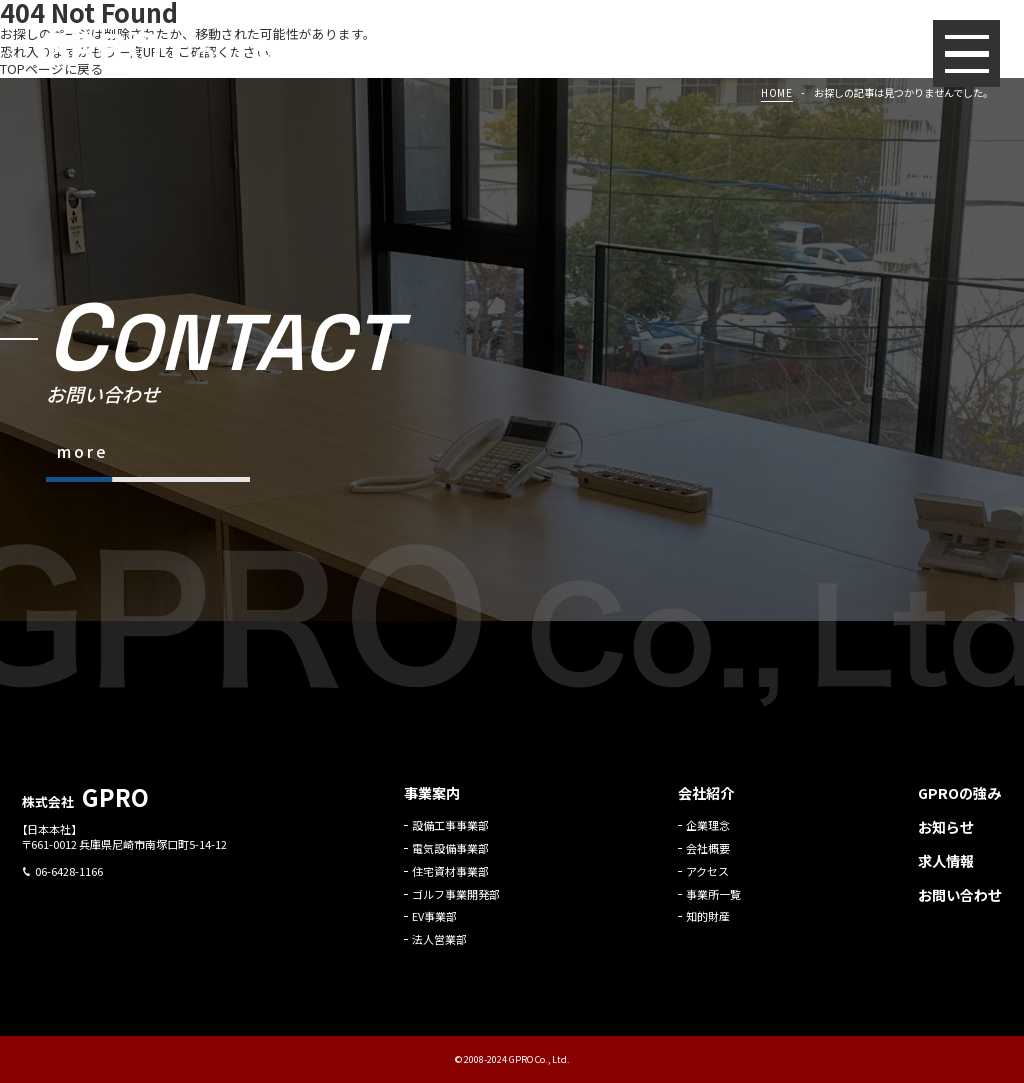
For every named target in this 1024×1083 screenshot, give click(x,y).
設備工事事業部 (450, 833)
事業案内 (432, 801)
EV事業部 (434, 924)
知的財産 (708, 924)
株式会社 (85, 809)
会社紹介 (706, 801)
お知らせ (946, 835)
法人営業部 (439, 947)
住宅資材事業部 (450, 878)
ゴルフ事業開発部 (456, 901)
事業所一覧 (713, 901)
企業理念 (708, 833)
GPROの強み (959, 801)
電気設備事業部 (450, 855)
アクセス (707, 878)
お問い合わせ (960, 902)
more (82, 451)
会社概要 (708, 855)
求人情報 (946, 868)
